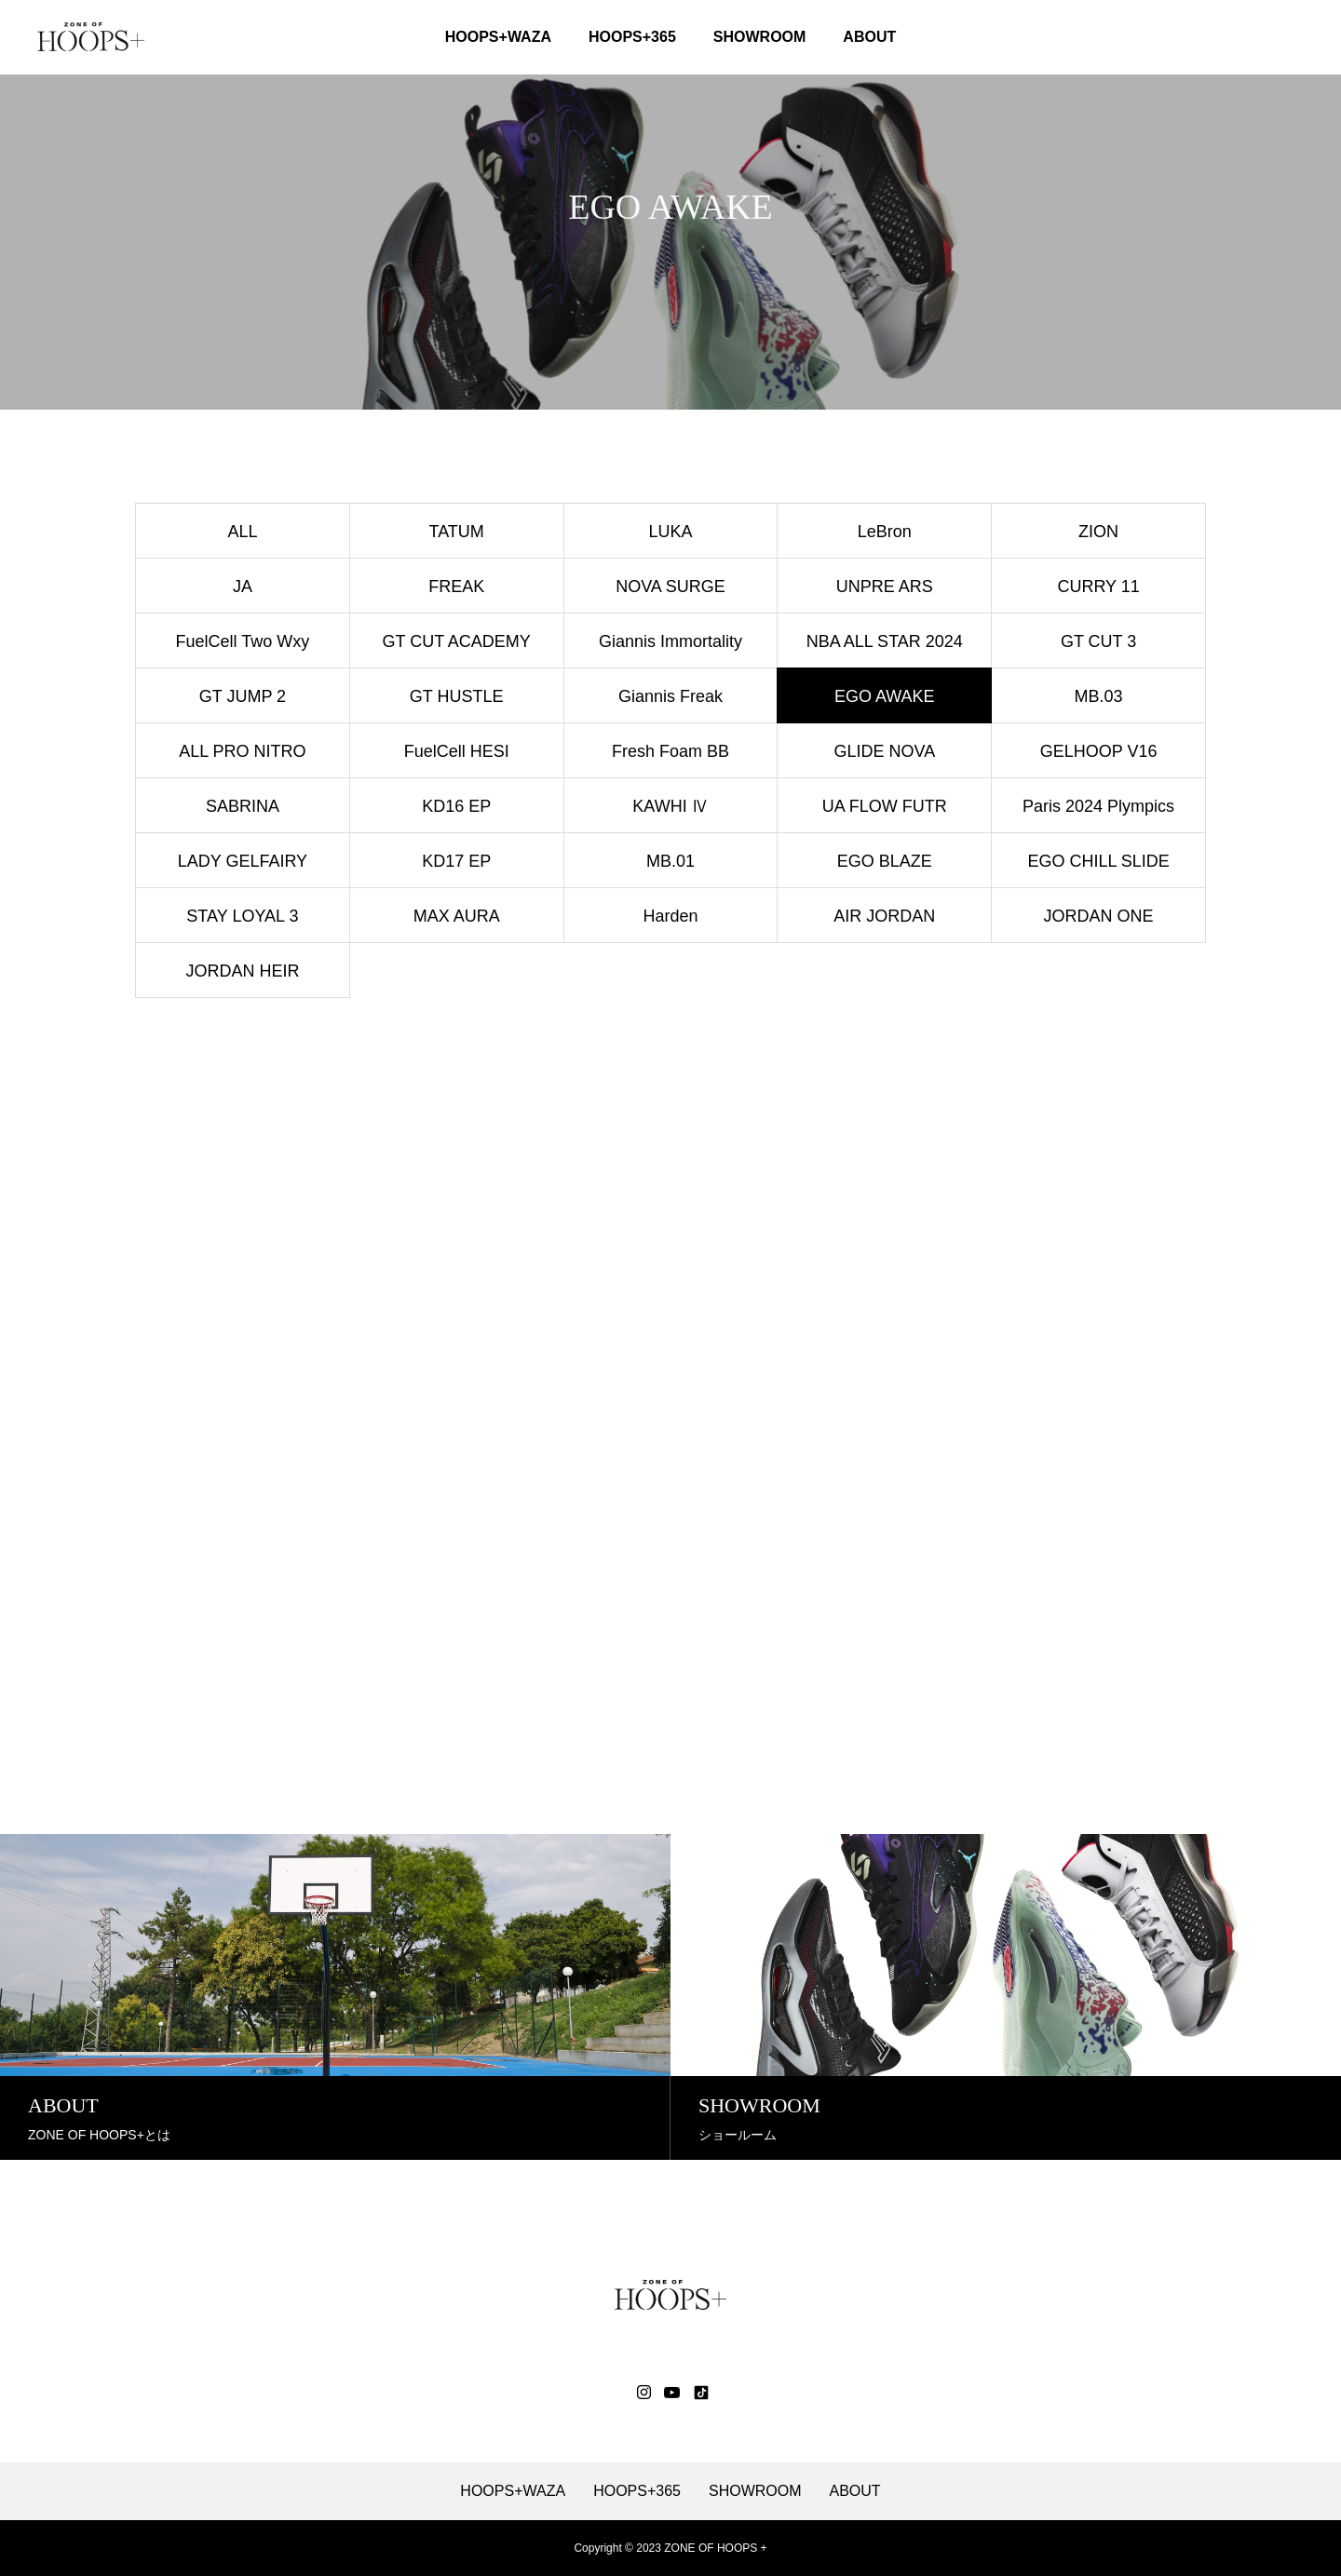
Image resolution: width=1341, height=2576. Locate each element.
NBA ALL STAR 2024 (884, 641)
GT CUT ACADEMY (457, 641)
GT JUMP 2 (242, 696)
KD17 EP (456, 861)
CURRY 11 (1098, 586)
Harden (670, 916)
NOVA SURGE (670, 586)
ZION (1098, 531)
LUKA (670, 531)
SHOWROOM (759, 37)
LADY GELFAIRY (242, 861)
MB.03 (1099, 696)
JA (242, 586)
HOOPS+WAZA (498, 37)
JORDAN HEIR (242, 971)
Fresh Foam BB (670, 751)
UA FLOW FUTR (884, 806)
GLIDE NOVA (884, 751)
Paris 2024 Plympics (1098, 806)
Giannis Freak (670, 696)
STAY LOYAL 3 (242, 916)
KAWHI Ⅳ (670, 806)
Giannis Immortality (670, 641)
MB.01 (670, 861)
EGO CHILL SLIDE (1098, 861)
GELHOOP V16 (1099, 751)
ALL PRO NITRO (242, 751)
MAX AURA (456, 916)
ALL (242, 531)
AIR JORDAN (884, 916)
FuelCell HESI (456, 751)
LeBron (885, 531)
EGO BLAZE (884, 861)
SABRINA (242, 806)
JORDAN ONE (1099, 916)
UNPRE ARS (884, 586)
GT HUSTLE (457, 696)
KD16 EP (456, 806)
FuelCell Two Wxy (243, 641)
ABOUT (869, 37)
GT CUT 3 (1098, 641)
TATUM (456, 531)
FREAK (456, 586)
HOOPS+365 (632, 37)
